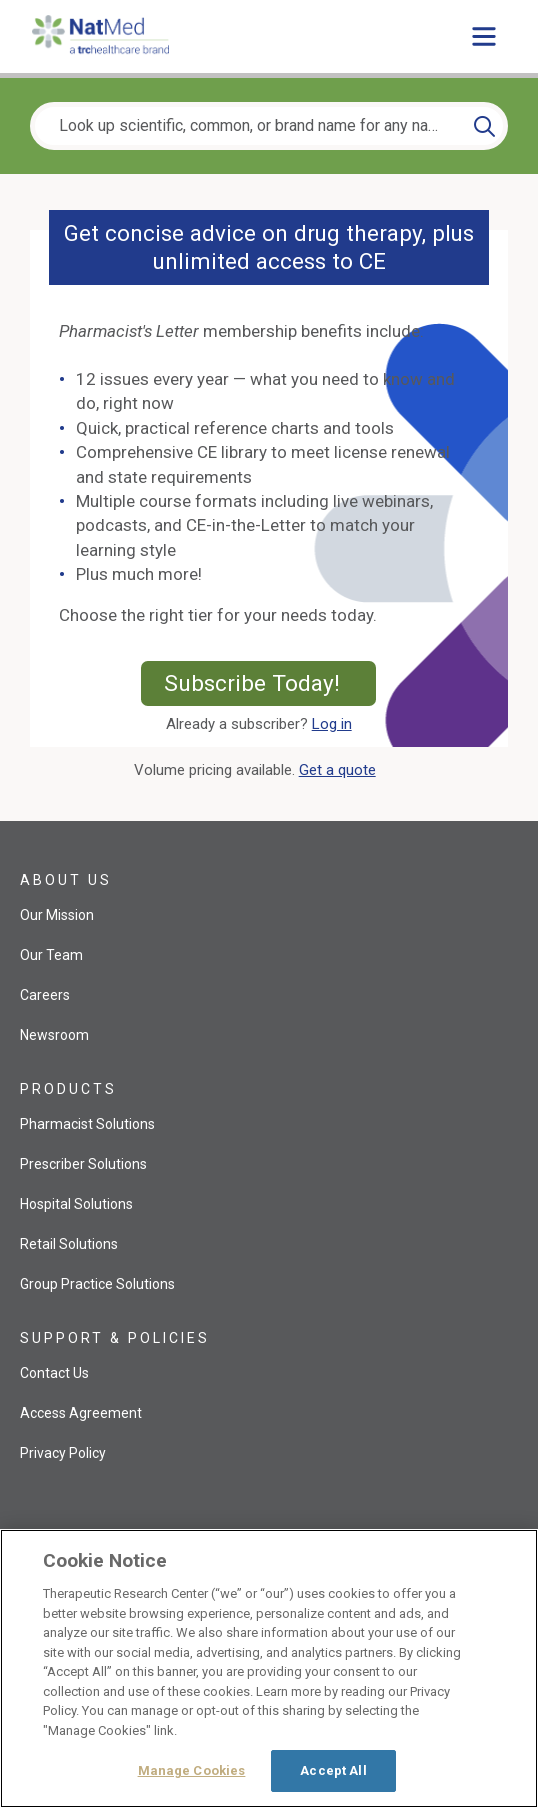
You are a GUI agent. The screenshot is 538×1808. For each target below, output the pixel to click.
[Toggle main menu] (484, 36)
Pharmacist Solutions (87, 1124)
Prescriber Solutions (83, 1164)
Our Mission (57, 915)
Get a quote (341, 770)
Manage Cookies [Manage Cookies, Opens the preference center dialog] (192, 1770)
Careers (45, 995)
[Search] (484, 126)
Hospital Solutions (76, 1204)
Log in (332, 724)
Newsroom (54, 1035)
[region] (269, 1668)
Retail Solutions (69, 1244)
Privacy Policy (63, 1453)
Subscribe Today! (270, 683)
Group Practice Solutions (97, 1284)
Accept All (333, 1770)
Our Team (51, 955)
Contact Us (54, 1373)
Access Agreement (81, 1413)
